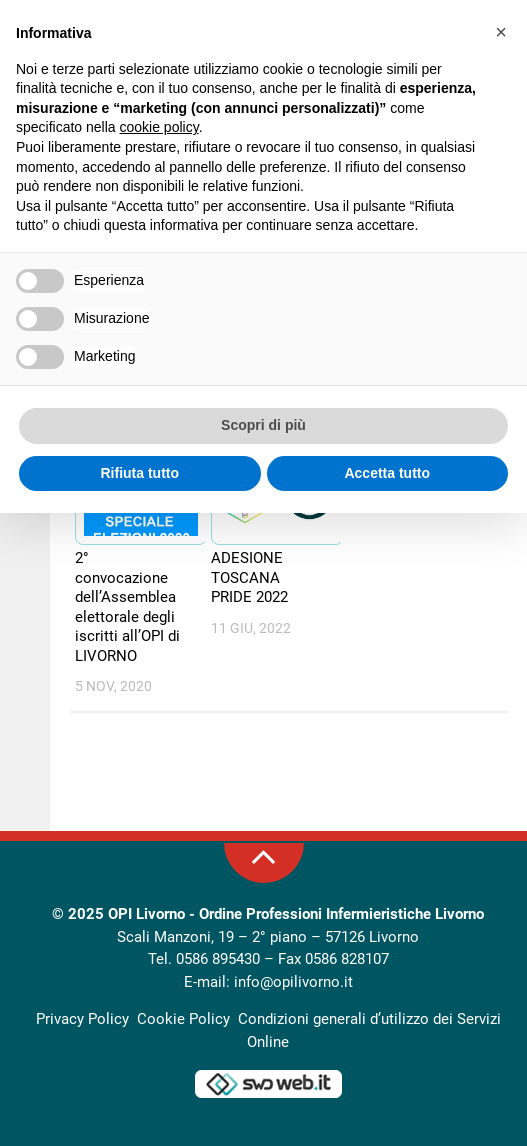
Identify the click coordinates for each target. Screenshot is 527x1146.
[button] (501, 32)
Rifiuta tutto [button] (139, 473)
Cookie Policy (183, 1019)
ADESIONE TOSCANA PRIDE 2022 (249, 577)
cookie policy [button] (159, 127)
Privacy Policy (82, 1019)
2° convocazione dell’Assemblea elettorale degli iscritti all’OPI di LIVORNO (127, 607)
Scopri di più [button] (263, 425)
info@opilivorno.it (293, 982)
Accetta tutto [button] (387, 473)
